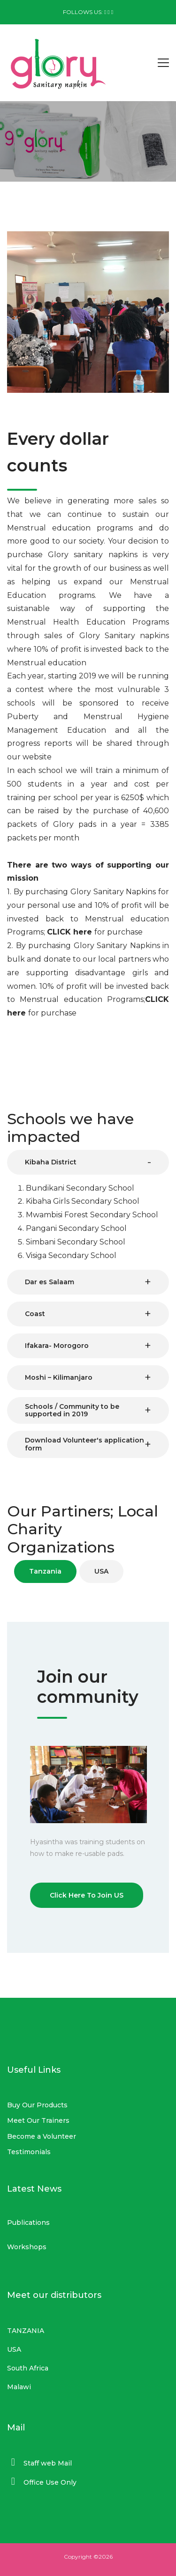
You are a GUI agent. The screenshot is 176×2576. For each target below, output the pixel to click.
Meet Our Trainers (38, 2120)
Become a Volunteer (41, 2136)
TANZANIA (25, 2330)
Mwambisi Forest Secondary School (92, 1214)
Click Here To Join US (86, 1895)
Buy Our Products (37, 2105)
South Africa (27, 2368)
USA (14, 2349)
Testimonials (29, 2152)
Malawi (19, 2387)
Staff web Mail (47, 2463)
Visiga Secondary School (71, 1255)
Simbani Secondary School (75, 1241)
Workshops (26, 2247)
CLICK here (70, 931)
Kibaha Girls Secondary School (82, 1201)
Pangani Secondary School (76, 1228)
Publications (28, 2222)
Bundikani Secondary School (80, 1188)
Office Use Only (50, 2482)
